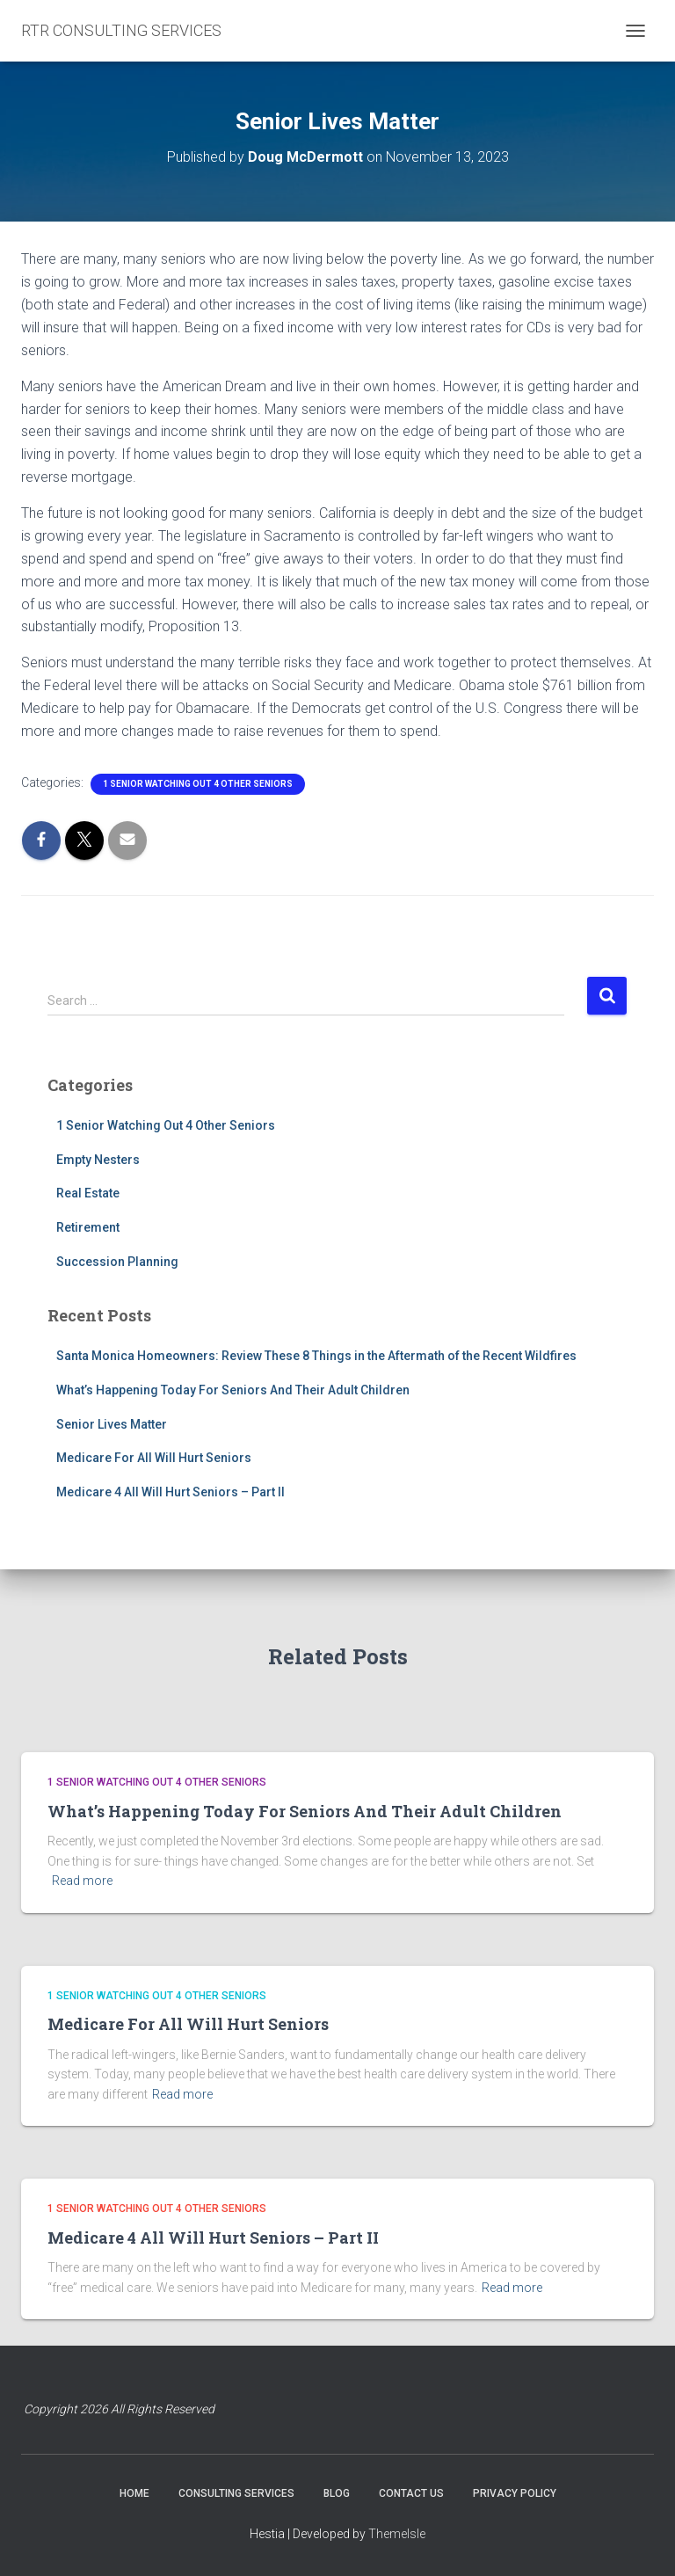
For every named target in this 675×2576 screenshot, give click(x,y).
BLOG (336, 2493)
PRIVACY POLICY (514, 2493)
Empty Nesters (98, 1160)
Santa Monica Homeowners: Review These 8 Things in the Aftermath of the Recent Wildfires (316, 1356)
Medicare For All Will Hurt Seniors (153, 1458)
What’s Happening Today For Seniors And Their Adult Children (233, 1390)
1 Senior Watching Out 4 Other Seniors (198, 784)
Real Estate (88, 1193)
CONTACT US (411, 2493)
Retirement (88, 1227)
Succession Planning (117, 1262)
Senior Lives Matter (111, 1424)
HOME (134, 2493)
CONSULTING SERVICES (236, 2493)
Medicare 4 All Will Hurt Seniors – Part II (170, 1492)
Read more (82, 1881)
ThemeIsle (396, 2534)
